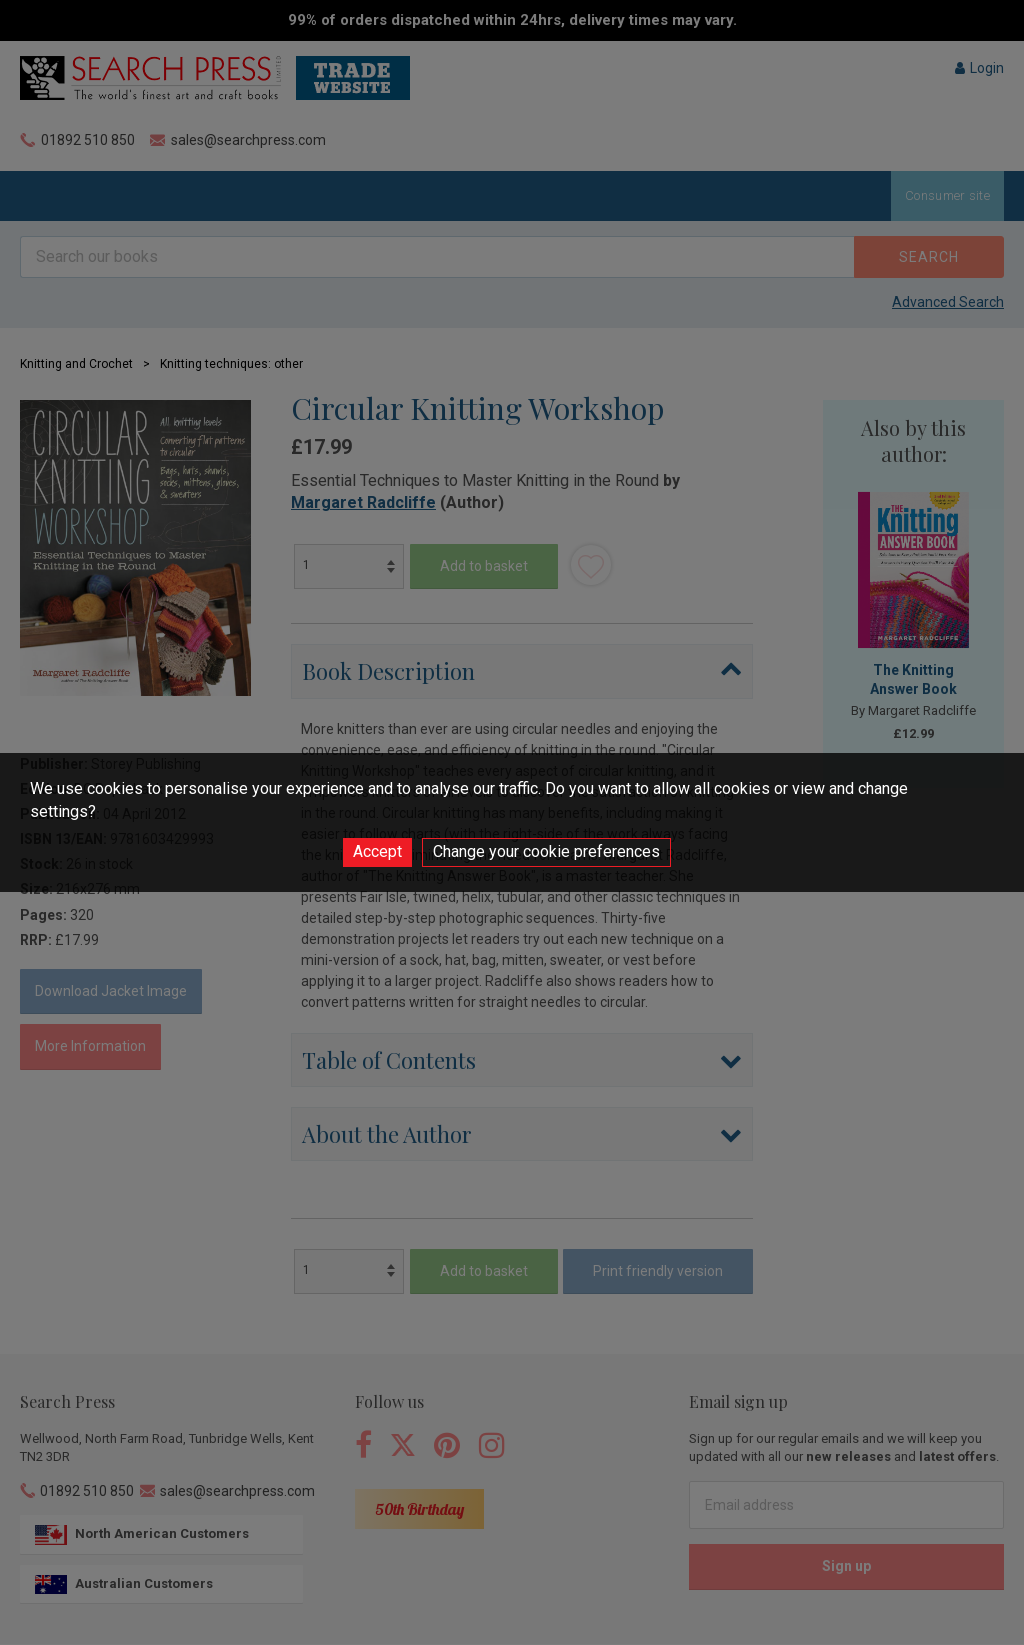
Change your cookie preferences (546, 851)
